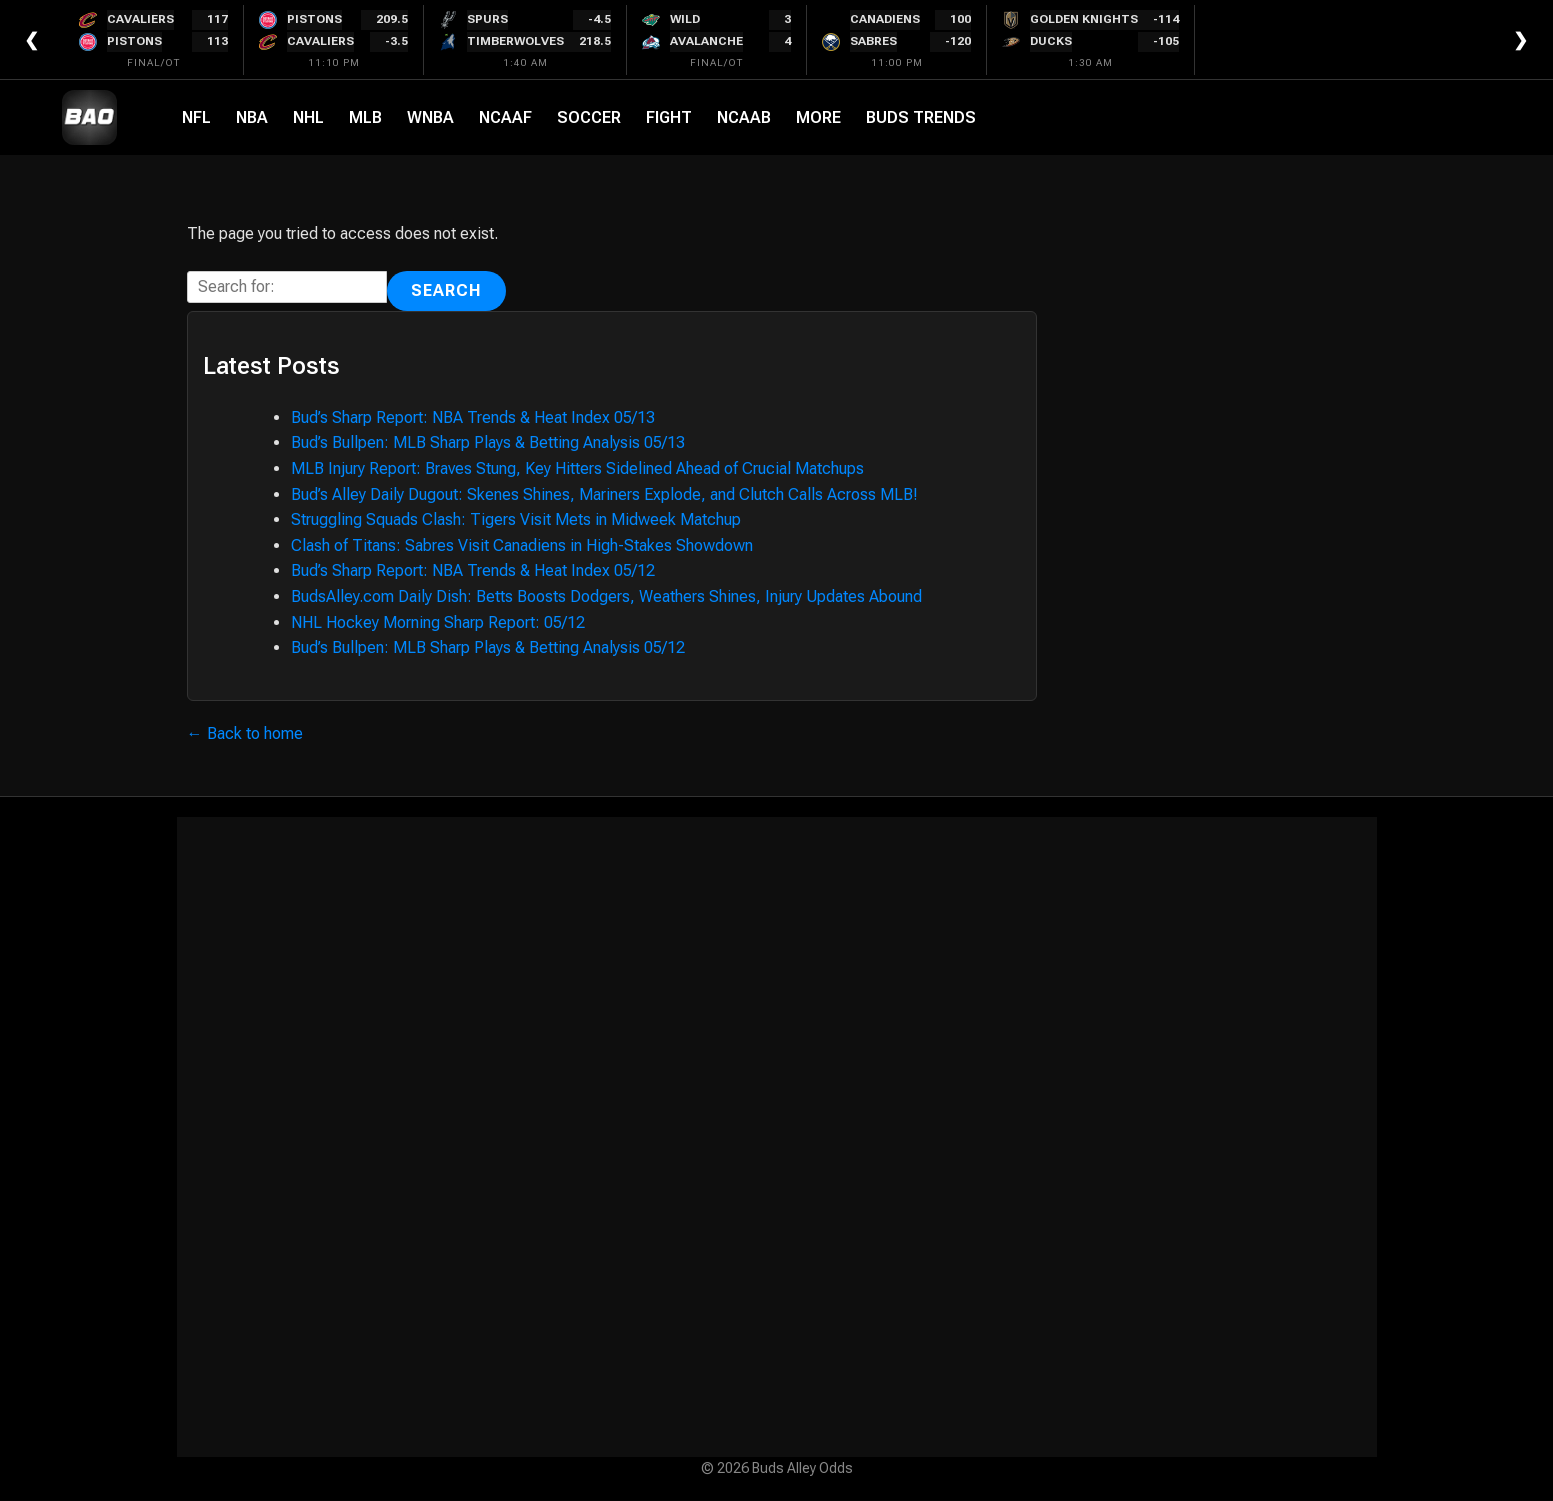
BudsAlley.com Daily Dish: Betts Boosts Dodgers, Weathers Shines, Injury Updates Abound (606, 596)
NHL (308, 117)
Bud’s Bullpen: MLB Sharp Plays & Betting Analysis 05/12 (488, 647)
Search (446, 290)
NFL (196, 117)
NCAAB (744, 117)
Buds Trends (921, 117)
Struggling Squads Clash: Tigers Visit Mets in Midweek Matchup (516, 519)
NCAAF (505, 117)
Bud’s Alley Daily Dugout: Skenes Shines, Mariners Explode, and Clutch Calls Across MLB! (604, 494)
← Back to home (245, 733)
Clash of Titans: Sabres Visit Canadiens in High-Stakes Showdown (522, 545)
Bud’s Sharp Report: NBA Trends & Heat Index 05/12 (473, 570)
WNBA (430, 117)
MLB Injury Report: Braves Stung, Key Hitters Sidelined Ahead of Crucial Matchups (577, 468)
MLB (365, 117)
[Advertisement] (777, 1137)
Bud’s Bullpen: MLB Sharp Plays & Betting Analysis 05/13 (488, 442)
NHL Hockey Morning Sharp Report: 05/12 (438, 622)
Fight (669, 117)
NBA (252, 117)
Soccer (589, 117)
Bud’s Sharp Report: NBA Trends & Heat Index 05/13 (473, 417)
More (818, 117)
